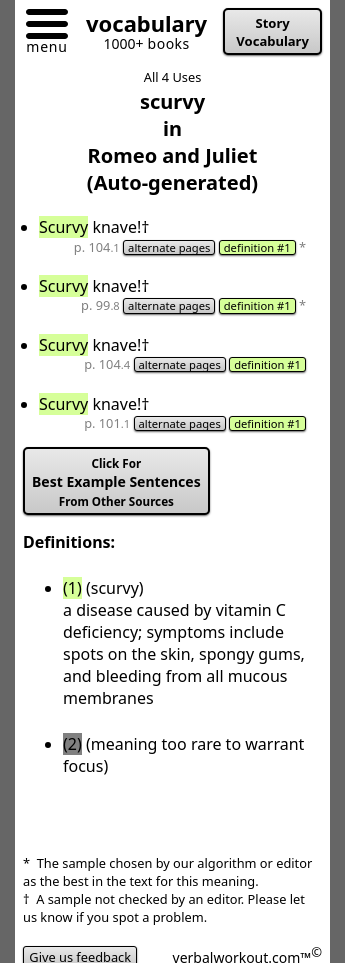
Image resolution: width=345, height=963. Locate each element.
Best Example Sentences (116, 482)
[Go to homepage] (139, 27)
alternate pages (169, 247)
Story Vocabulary (272, 32)
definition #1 (257, 247)
